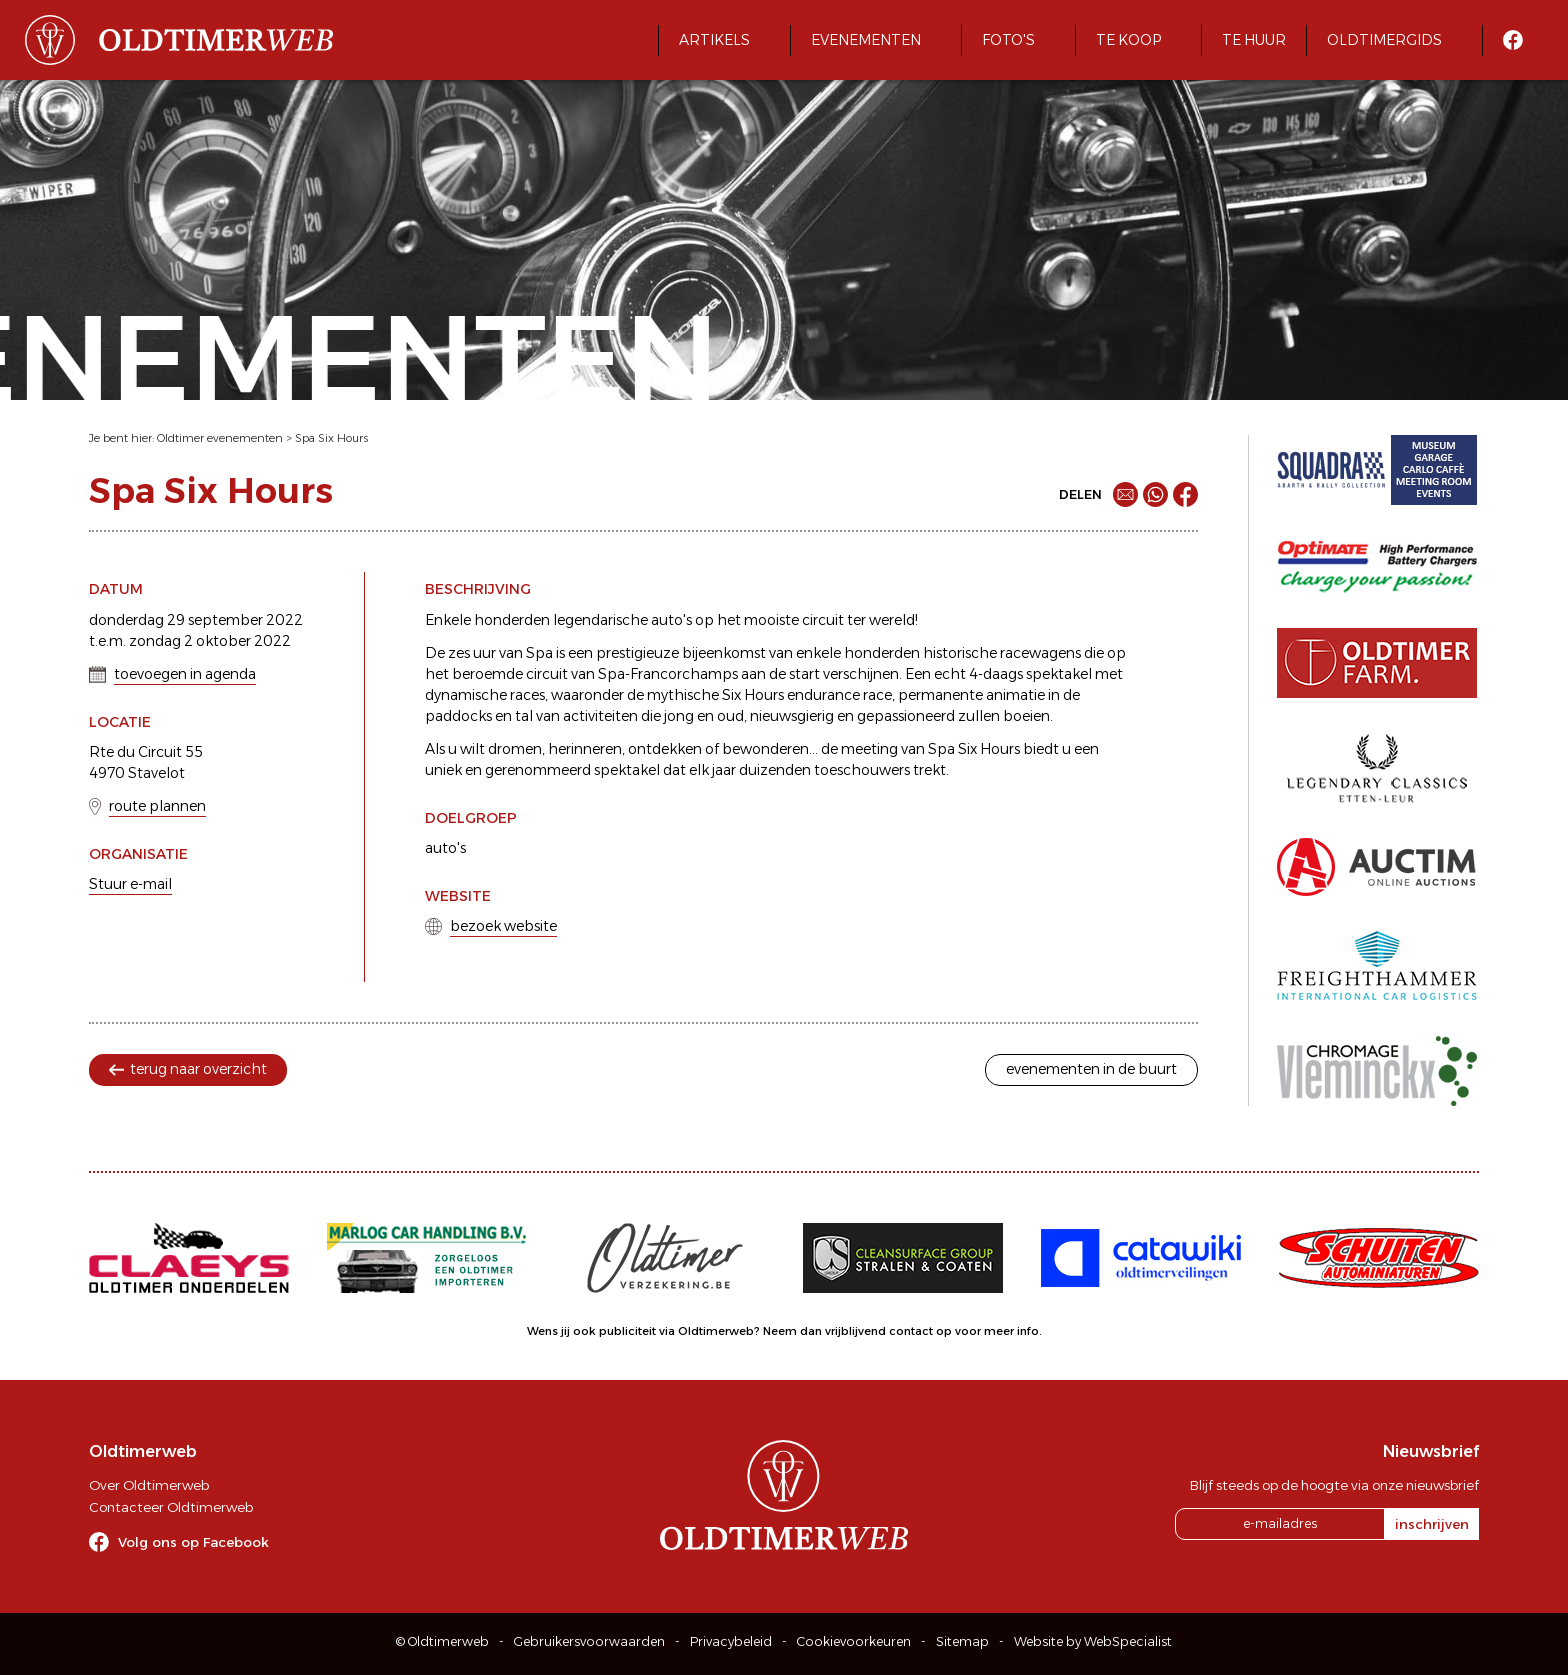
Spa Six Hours (331, 438)
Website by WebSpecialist (1093, 1641)
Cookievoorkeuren (854, 1641)
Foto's (1008, 40)
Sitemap (962, 1641)
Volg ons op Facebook (193, 1542)
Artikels (714, 40)
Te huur (1254, 40)
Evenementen (866, 40)
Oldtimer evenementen (220, 438)
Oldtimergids (1384, 40)
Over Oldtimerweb (149, 1485)
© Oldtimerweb (442, 1641)
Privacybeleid (731, 1641)
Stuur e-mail (130, 884)
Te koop (1128, 40)
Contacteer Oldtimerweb (171, 1507)
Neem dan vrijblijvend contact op (857, 1331)
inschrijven (1432, 1524)
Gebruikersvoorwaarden (589, 1641)
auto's (445, 848)
